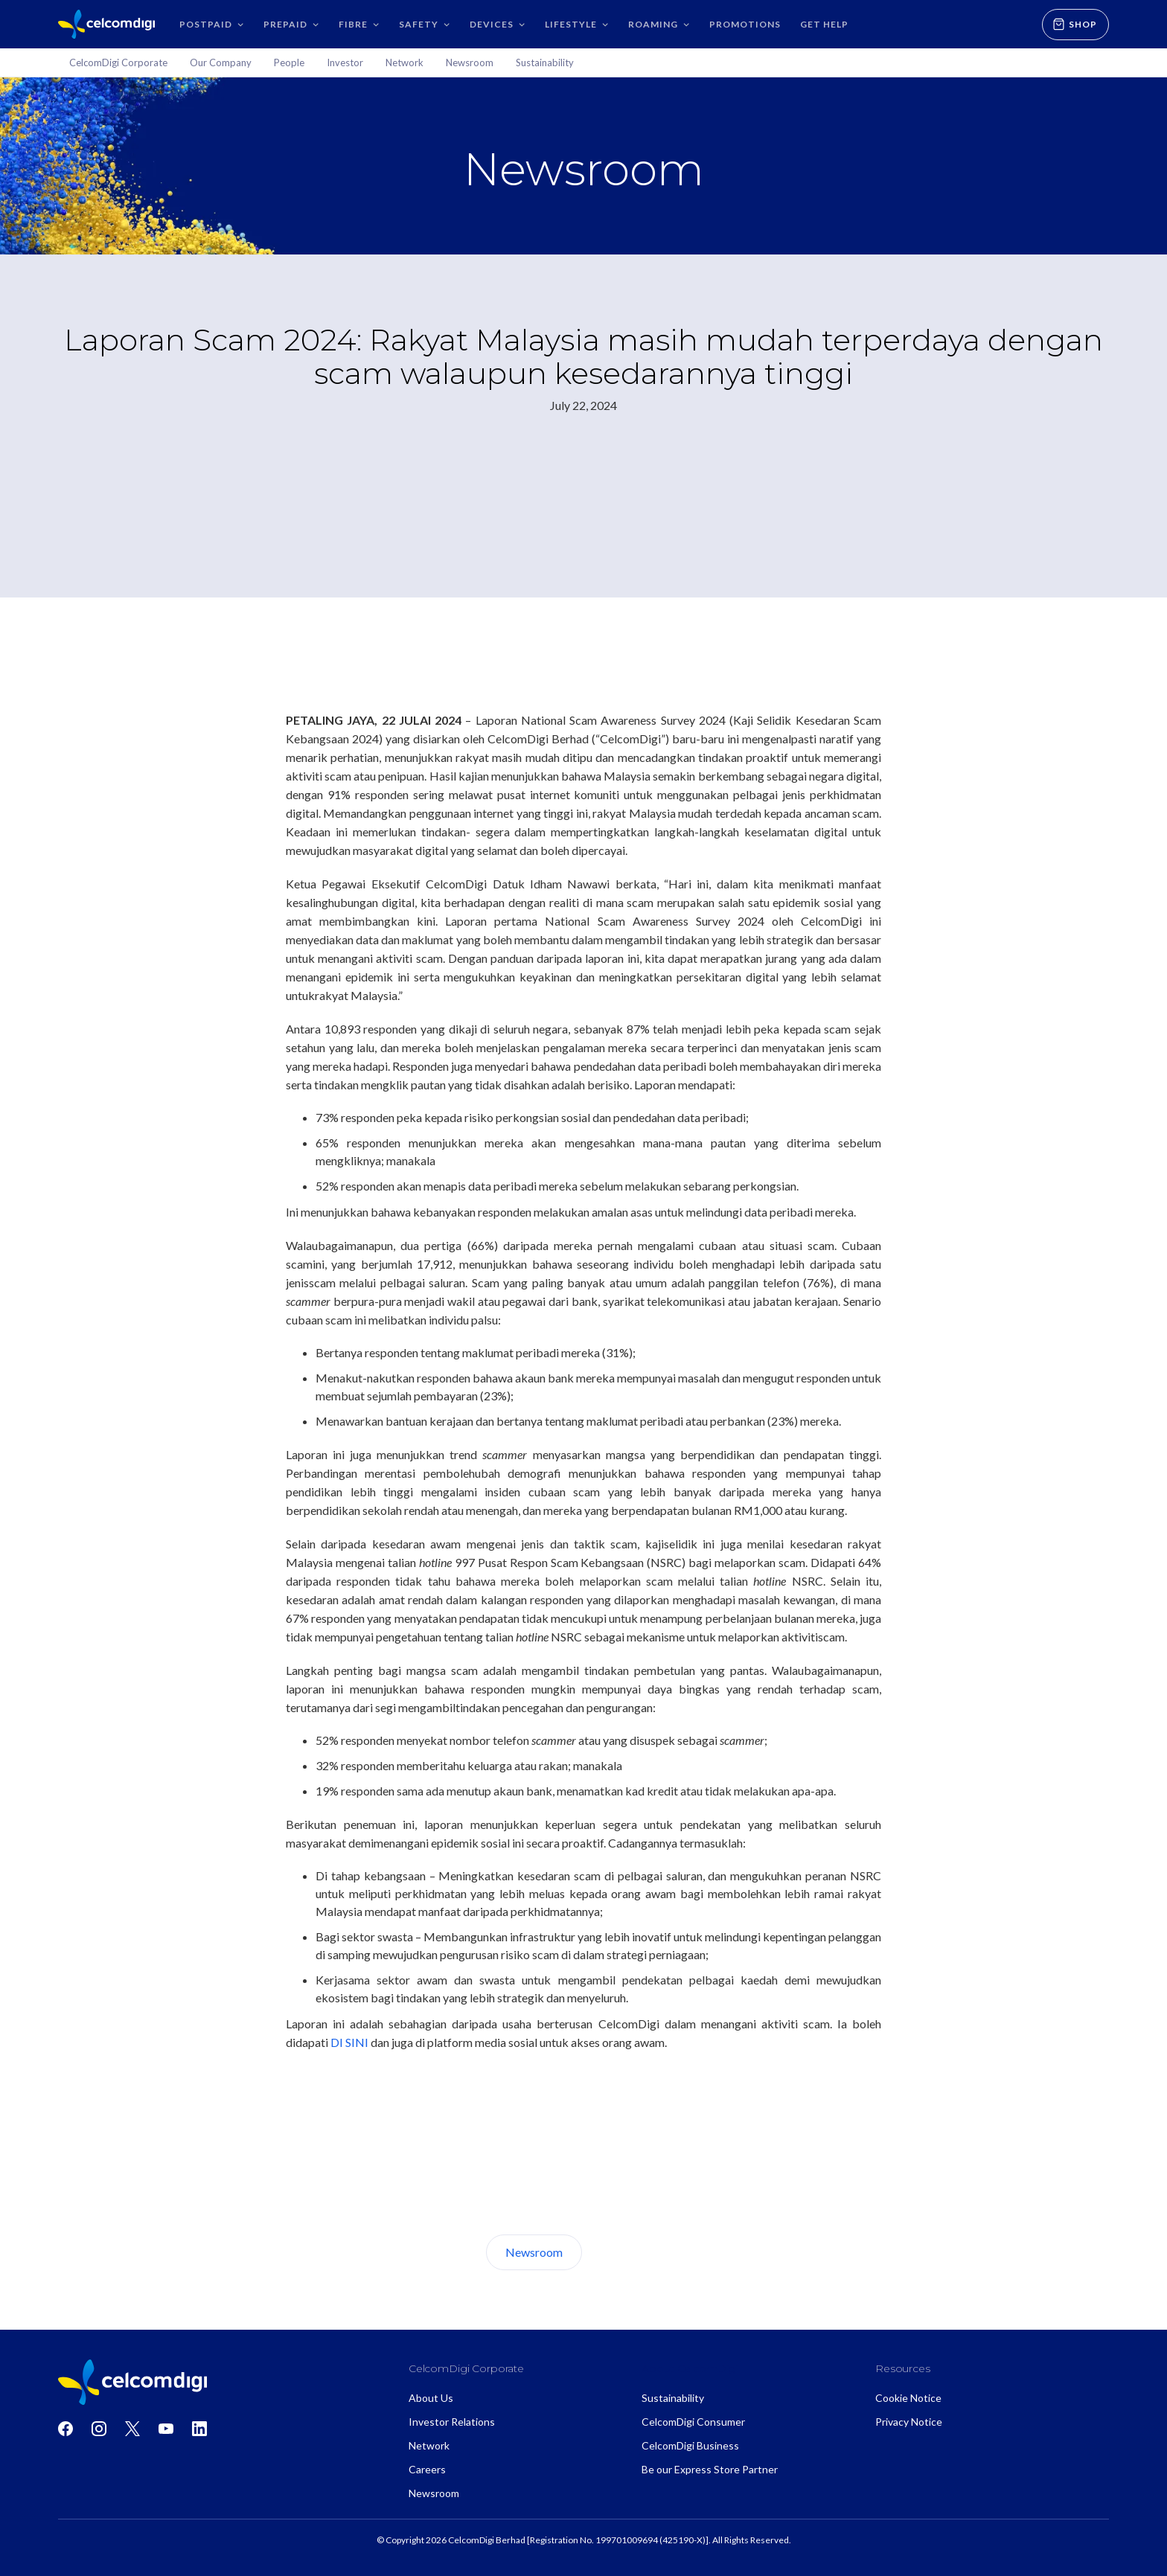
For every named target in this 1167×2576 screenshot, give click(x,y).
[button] (212, 24)
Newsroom (534, 2252)
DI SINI (349, 2042)
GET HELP (824, 24)
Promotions (745, 24)
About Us (637, 2252)
